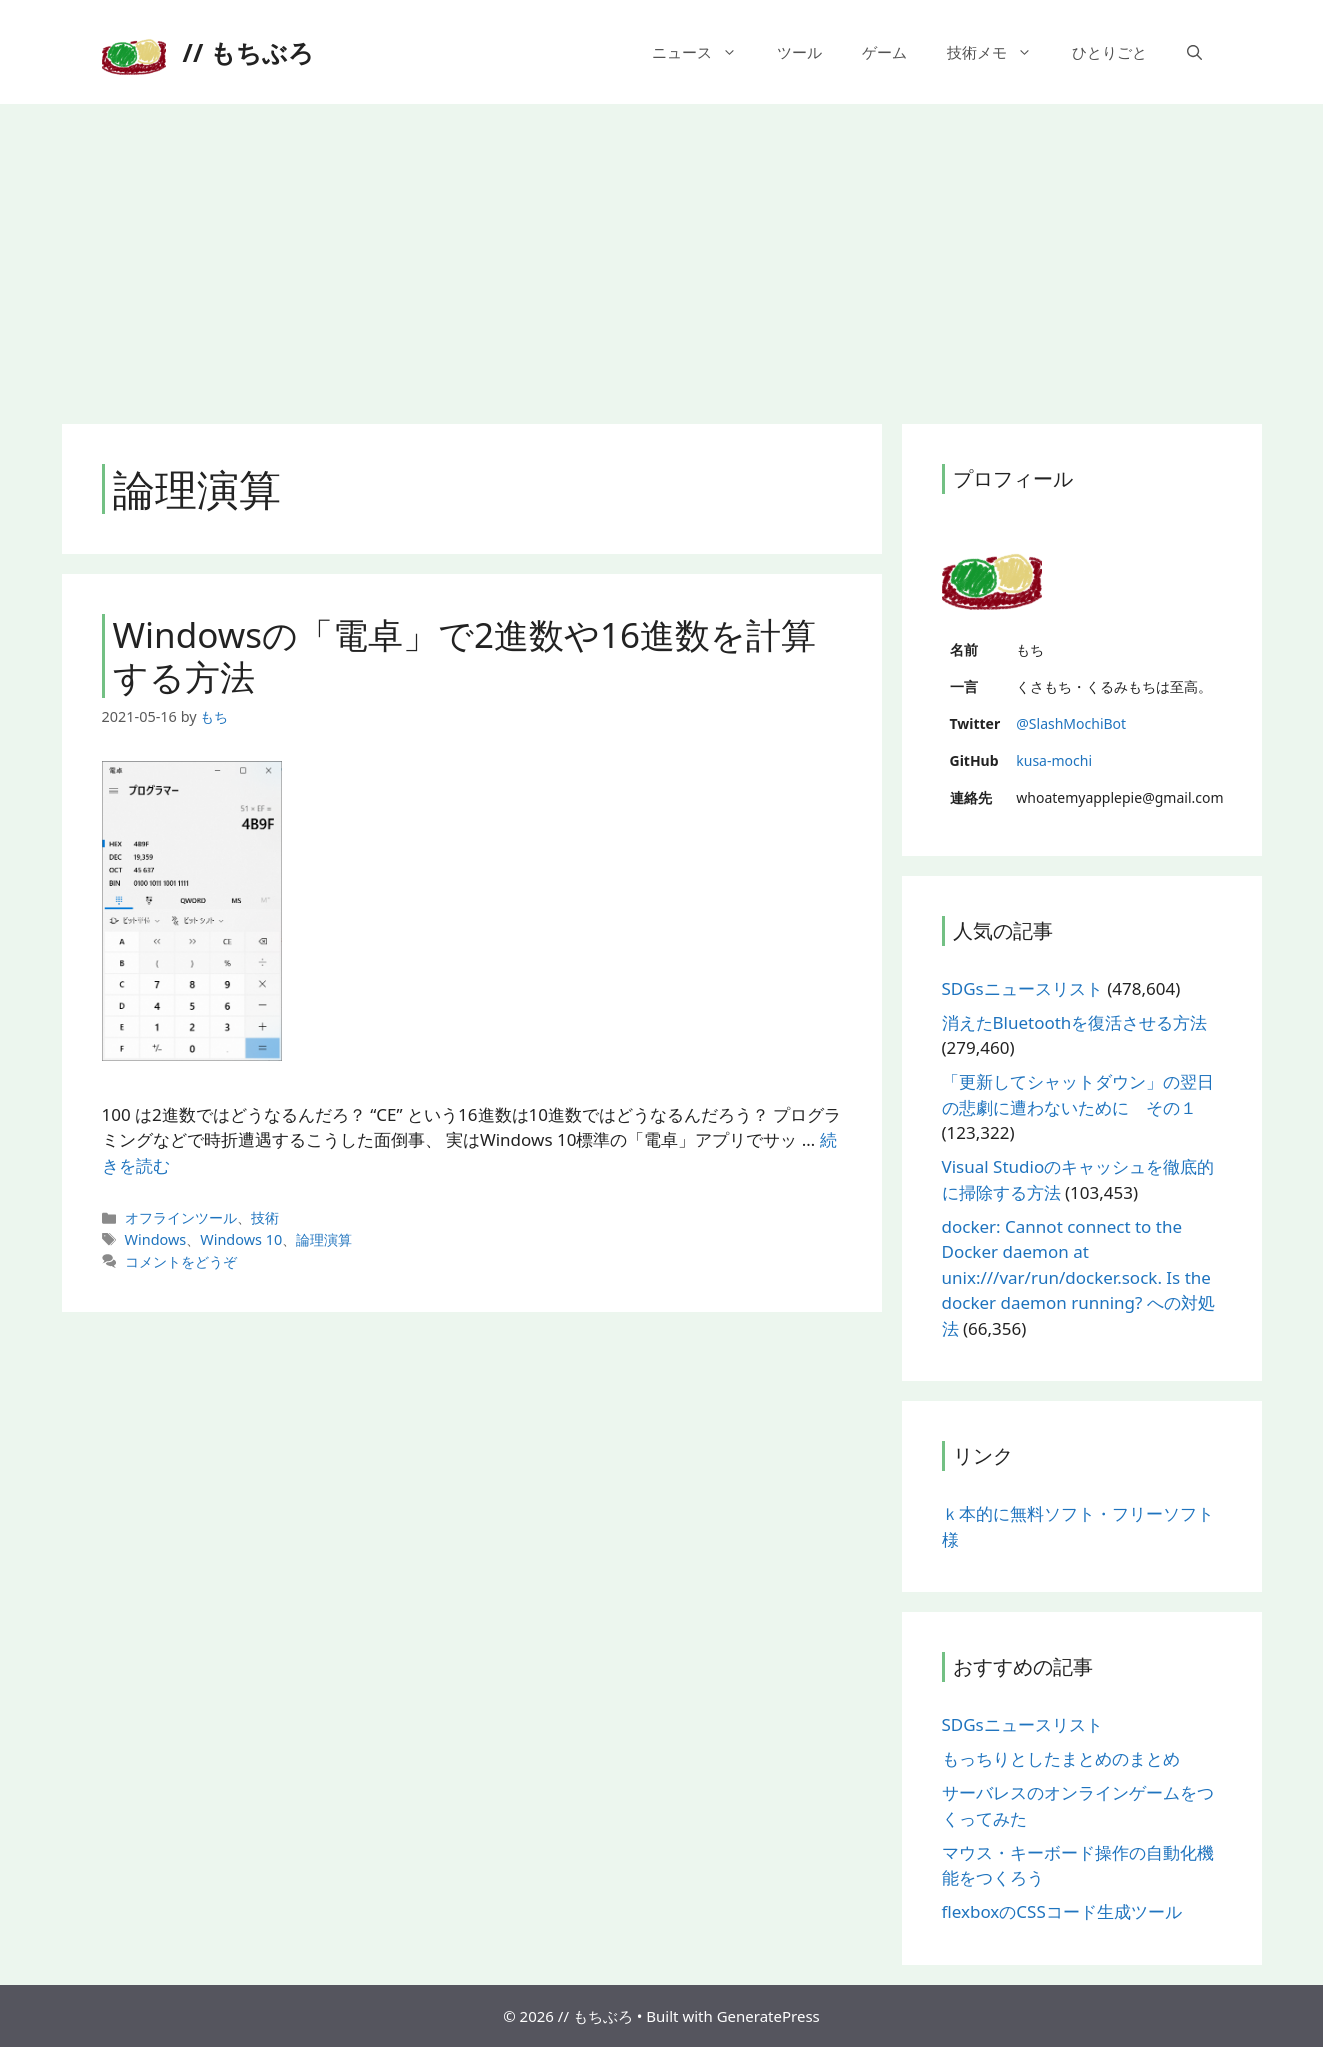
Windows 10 (241, 1239)
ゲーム (884, 52)
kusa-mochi (1054, 760)
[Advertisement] (662, 254)
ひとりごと (1109, 52)
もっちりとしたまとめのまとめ (1061, 1758)
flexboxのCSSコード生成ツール (1062, 1911)
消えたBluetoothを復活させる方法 (1075, 1022)
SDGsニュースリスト (1022, 988)
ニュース (704, 52)
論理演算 (324, 1239)
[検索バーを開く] (1194, 52)
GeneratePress (768, 2016)
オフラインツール (181, 1217)
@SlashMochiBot (1071, 723)
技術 (265, 1217)
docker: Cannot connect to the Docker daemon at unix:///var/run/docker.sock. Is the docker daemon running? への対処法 (1078, 1277)
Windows (156, 1239)
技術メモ (999, 52)
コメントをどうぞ (181, 1261)
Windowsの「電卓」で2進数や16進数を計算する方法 (465, 655)
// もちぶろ (248, 52)
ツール (799, 52)
